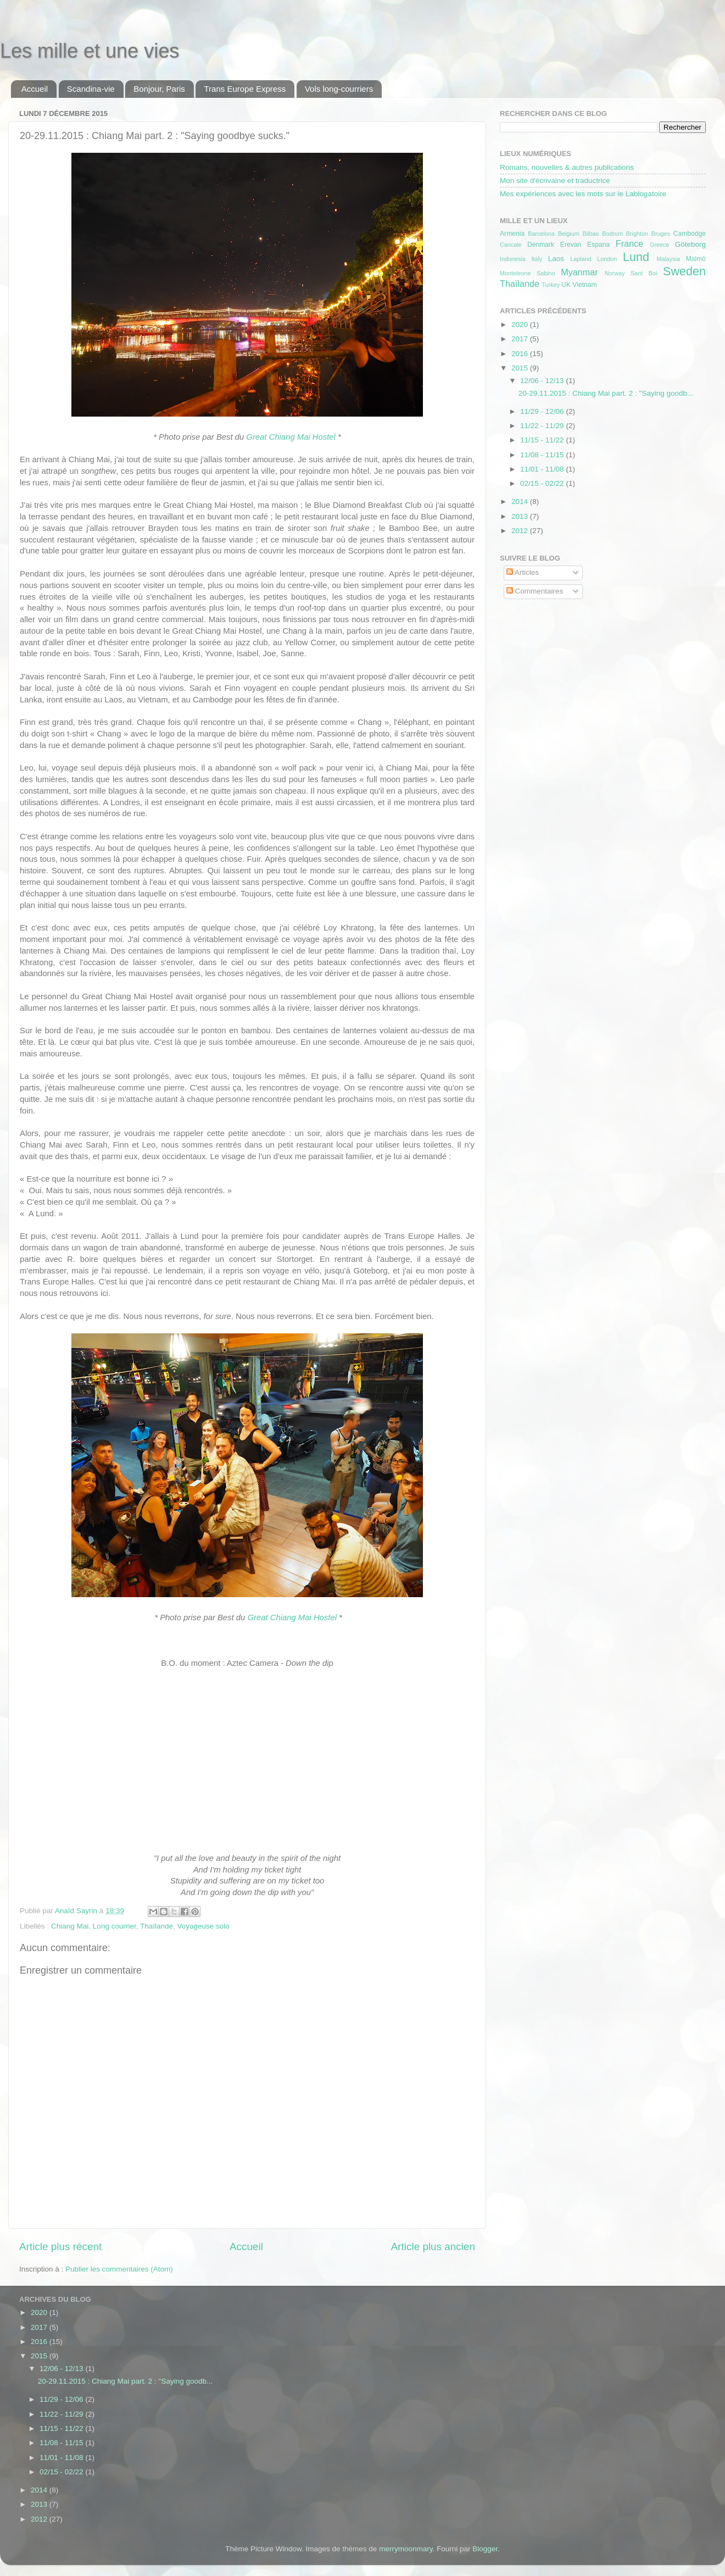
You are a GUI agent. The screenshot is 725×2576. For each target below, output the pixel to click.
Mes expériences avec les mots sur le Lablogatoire (583, 194)
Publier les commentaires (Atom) (119, 2269)
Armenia (512, 233)
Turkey (551, 284)
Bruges (660, 233)
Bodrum (612, 233)
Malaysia (668, 259)
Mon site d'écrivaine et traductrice (555, 180)
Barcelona (541, 233)
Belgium (568, 233)
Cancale (511, 244)
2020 (520, 324)
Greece (659, 244)
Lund (636, 257)
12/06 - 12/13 (543, 380)
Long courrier (114, 1926)
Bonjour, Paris (159, 88)
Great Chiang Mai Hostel (291, 437)
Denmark (540, 244)
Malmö (696, 259)
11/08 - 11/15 (543, 455)
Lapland (580, 259)
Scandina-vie (91, 88)
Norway (615, 273)
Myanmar (579, 272)
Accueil (34, 88)
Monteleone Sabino (527, 273)
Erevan (570, 244)
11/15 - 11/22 (543, 440)
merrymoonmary (405, 2549)
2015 (520, 368)
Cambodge (689, 233)
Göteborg (690, 244)
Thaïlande (156, 1926)
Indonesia (513, 259)
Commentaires (535, 591)
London (607, 259)
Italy (536, 259)
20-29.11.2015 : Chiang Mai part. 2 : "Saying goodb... (606, 393)
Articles (522, 572)
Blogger (485, 2549)
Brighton (637, 233)
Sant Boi (644, 273)
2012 (520, 531)
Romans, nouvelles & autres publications (567, 167)
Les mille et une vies (89, 51)
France (629, 243)
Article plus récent (60, 2246)
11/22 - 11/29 (543, 426)
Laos (556, 258)
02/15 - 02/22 (543, 483)
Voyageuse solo (203, 1926)
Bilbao (590, 233)
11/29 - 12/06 (543, 411)
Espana (598, 244)
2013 (520, 516)
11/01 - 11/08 (543, 469)
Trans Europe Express (245, 88)
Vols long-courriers (339, 88)
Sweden (684, 271)
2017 (520, 339)
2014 (520, 501)
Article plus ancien (433, 2246)
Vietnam (584, 285)
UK (566, 285)
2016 (520, 354)
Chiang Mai (69, 1926)
